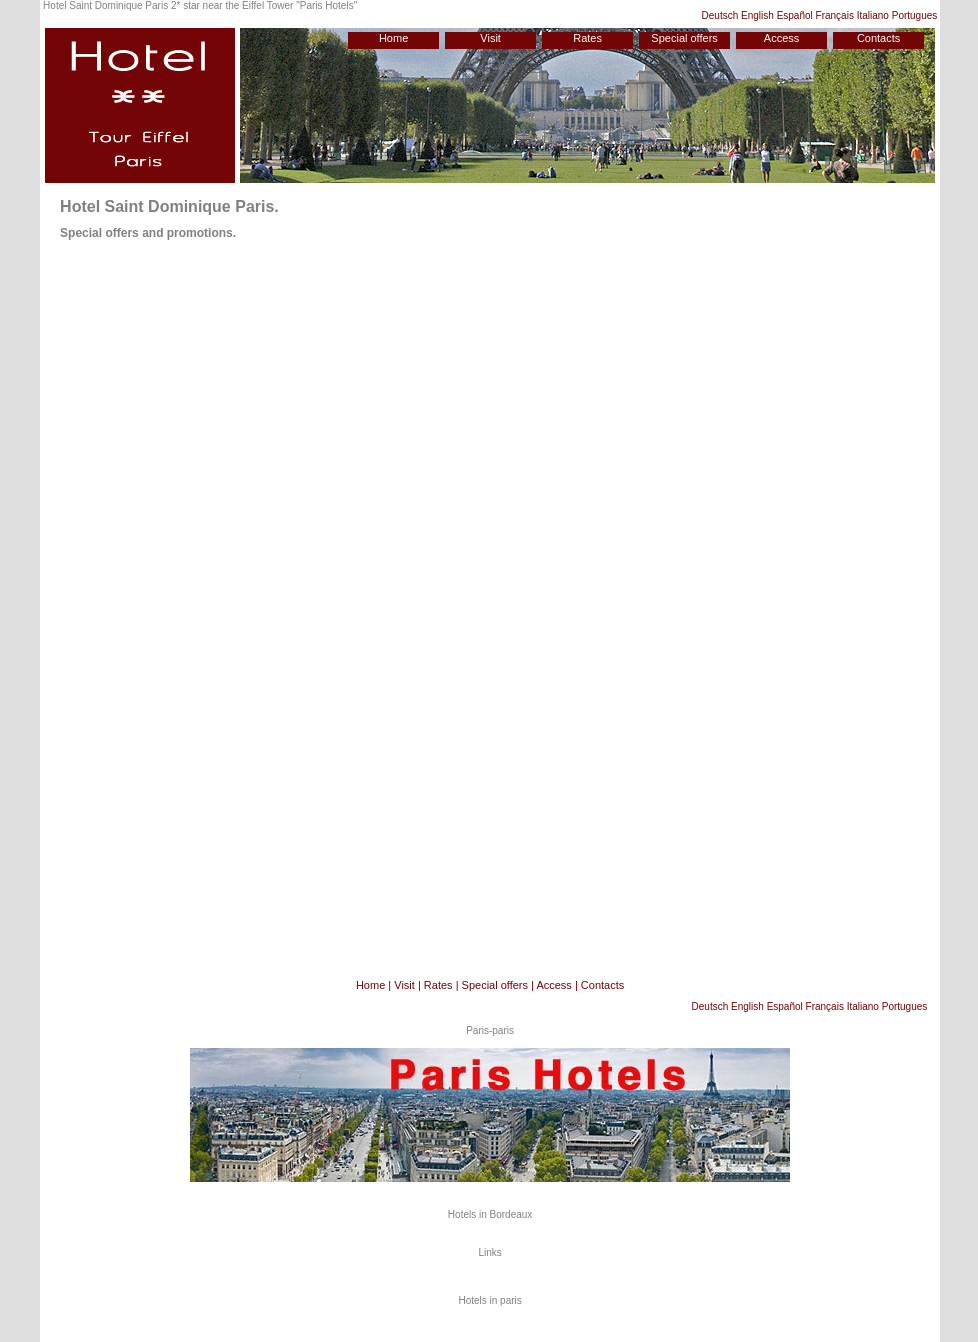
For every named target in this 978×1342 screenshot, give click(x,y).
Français (835, 15)
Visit (490, 38)
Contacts (878, 38)
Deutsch (720, 15)
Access (781, 38)
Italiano (873, 15)
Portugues (915, 15)
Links (489, 1252)
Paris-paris (490, 1030)
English (757, 15)
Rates (587, 38)
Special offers (684, 38)
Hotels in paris (489, 1300)
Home (393, 38)
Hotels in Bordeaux (490, 1214)
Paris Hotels (327, 5)
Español (795, 15)
